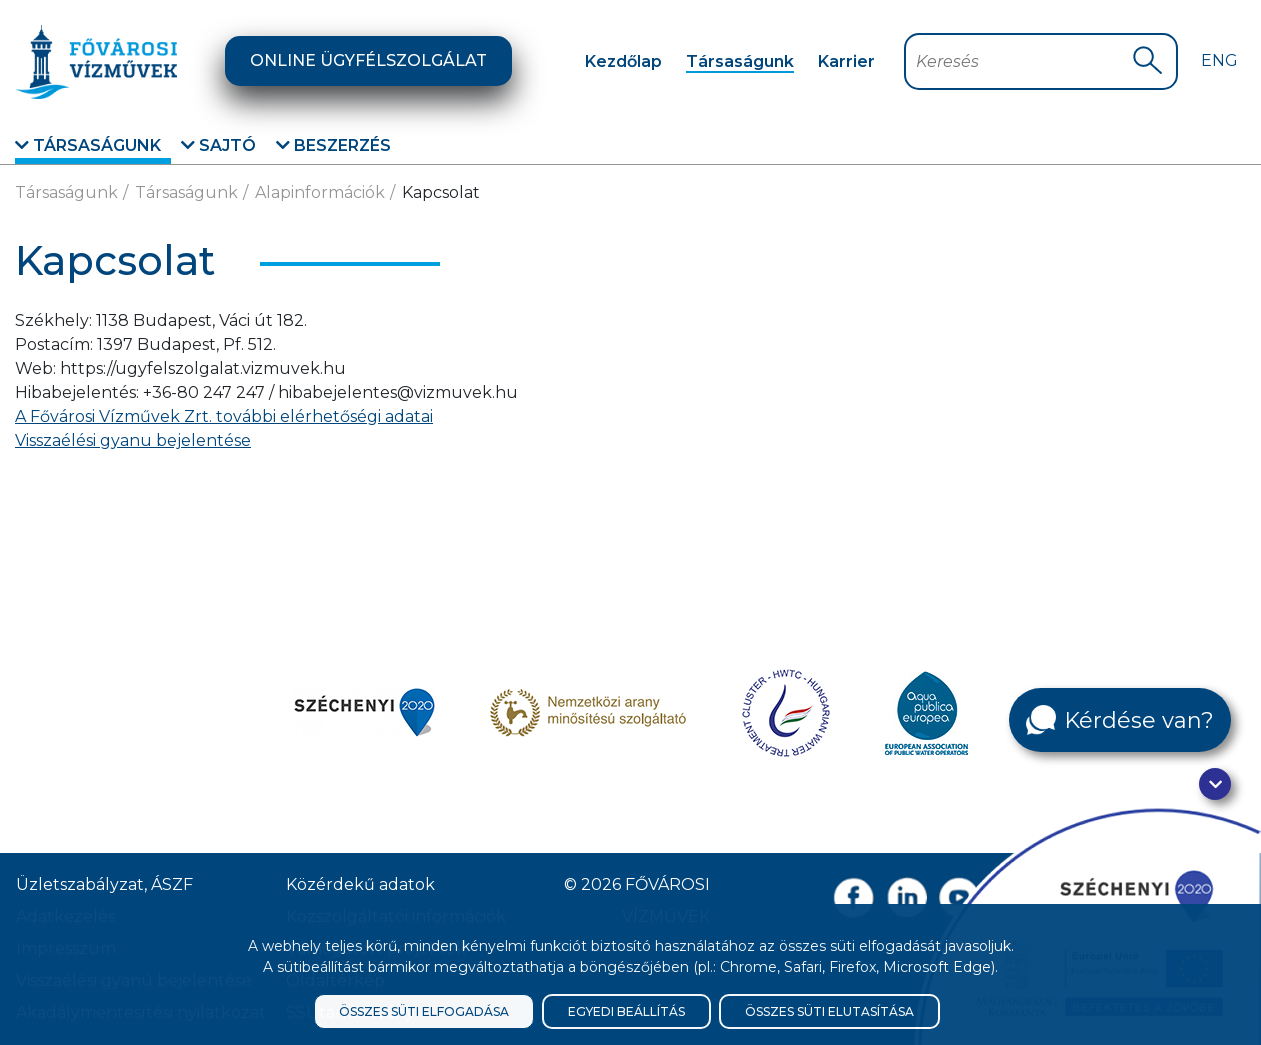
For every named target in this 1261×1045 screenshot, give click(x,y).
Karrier (846, 61)
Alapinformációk (320, 192)
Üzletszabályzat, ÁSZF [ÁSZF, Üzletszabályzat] (104, 884)
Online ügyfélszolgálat (368, 60)
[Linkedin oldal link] (906, 897)
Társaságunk (740, 61)
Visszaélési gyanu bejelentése (133, 440)
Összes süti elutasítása (829, 1011)
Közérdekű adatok (360, 884)
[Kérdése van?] (1120, 720)
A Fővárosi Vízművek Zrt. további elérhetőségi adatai (224, 416)
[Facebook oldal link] (853, 897)
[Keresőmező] (1023, 61)
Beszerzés (333, 145)
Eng (1219, 60)
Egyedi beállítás (626, 1011)
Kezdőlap (623, 61)
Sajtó (218, 145)
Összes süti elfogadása (424, 1011)
